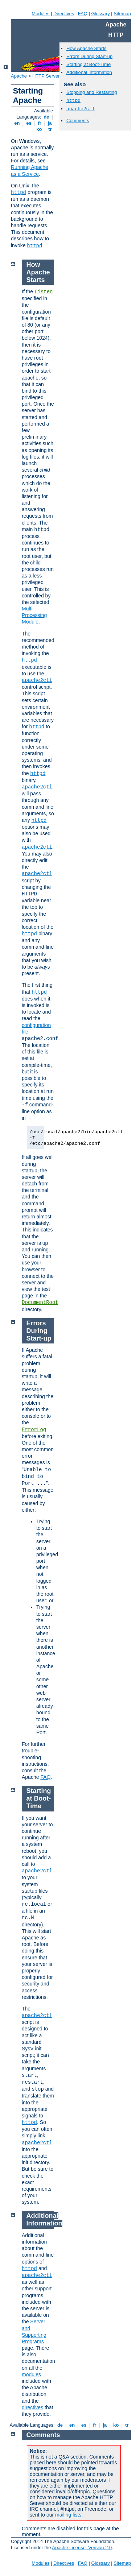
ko (39, 129)
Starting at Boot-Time (88, 64)
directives (32, 2407)
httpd (18, 192)
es (29, 123)
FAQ (82, 13)
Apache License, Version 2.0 (82, 2547)
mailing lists (68, 2515)
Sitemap (122, 13)
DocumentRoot (40, 1302)
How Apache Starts (86, 48)
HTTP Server (46, 76)
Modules (40, 13)
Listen (43, 292)
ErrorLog (34, 1430)
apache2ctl (80, 109)
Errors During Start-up (89, 56)
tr (50, 129)
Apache (19, 76)
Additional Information (89, 72)
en (17, 123)
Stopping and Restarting (91, 92)
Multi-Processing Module (34, 615)
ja (49, 123)
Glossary (100, 13)
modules (31, 2374)
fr (40, 123)
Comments (77, 120)
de (46, 117)
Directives (63, 13)
